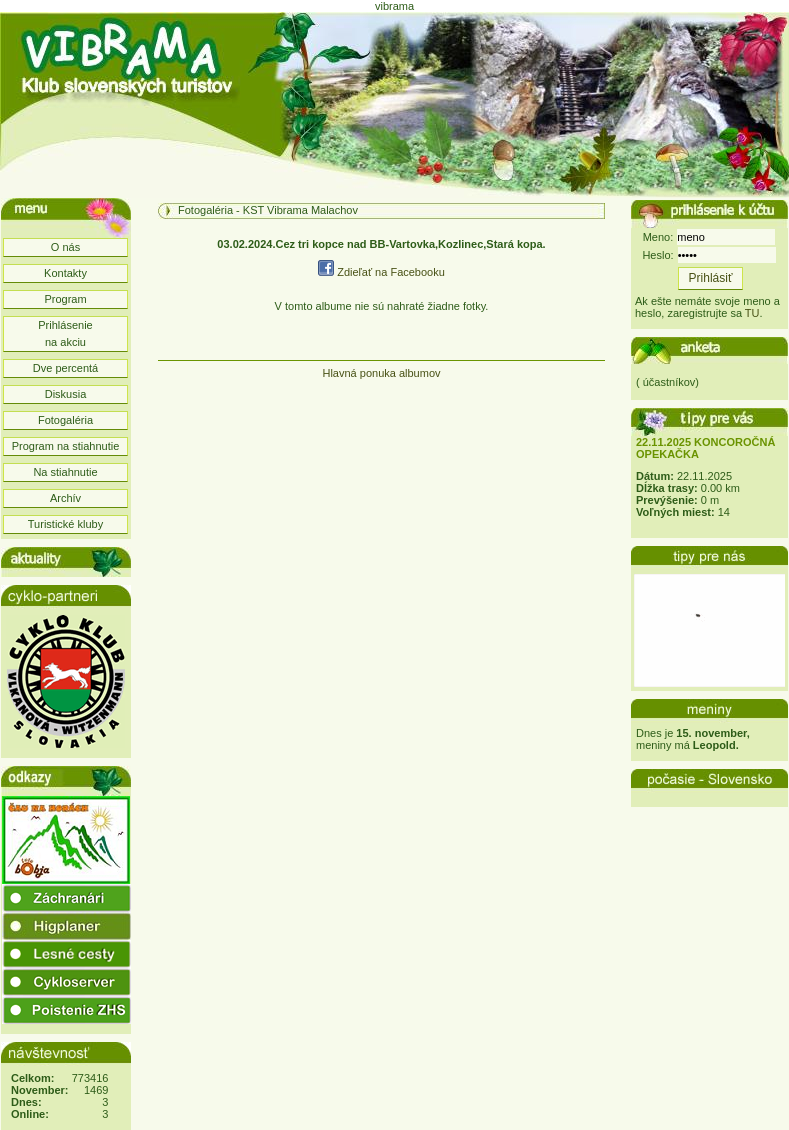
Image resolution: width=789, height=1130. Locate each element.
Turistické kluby (65, 524)
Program (65, 299)
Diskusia (66, 394)
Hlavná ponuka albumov (381, 373)
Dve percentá (65, 368)
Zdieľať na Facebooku (381, 272)
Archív (65, 498)
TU (752, 313)
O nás (65, 247)
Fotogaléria (65, 420)
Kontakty (65, 273)
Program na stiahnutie (66, 446)
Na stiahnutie (65, 472)
